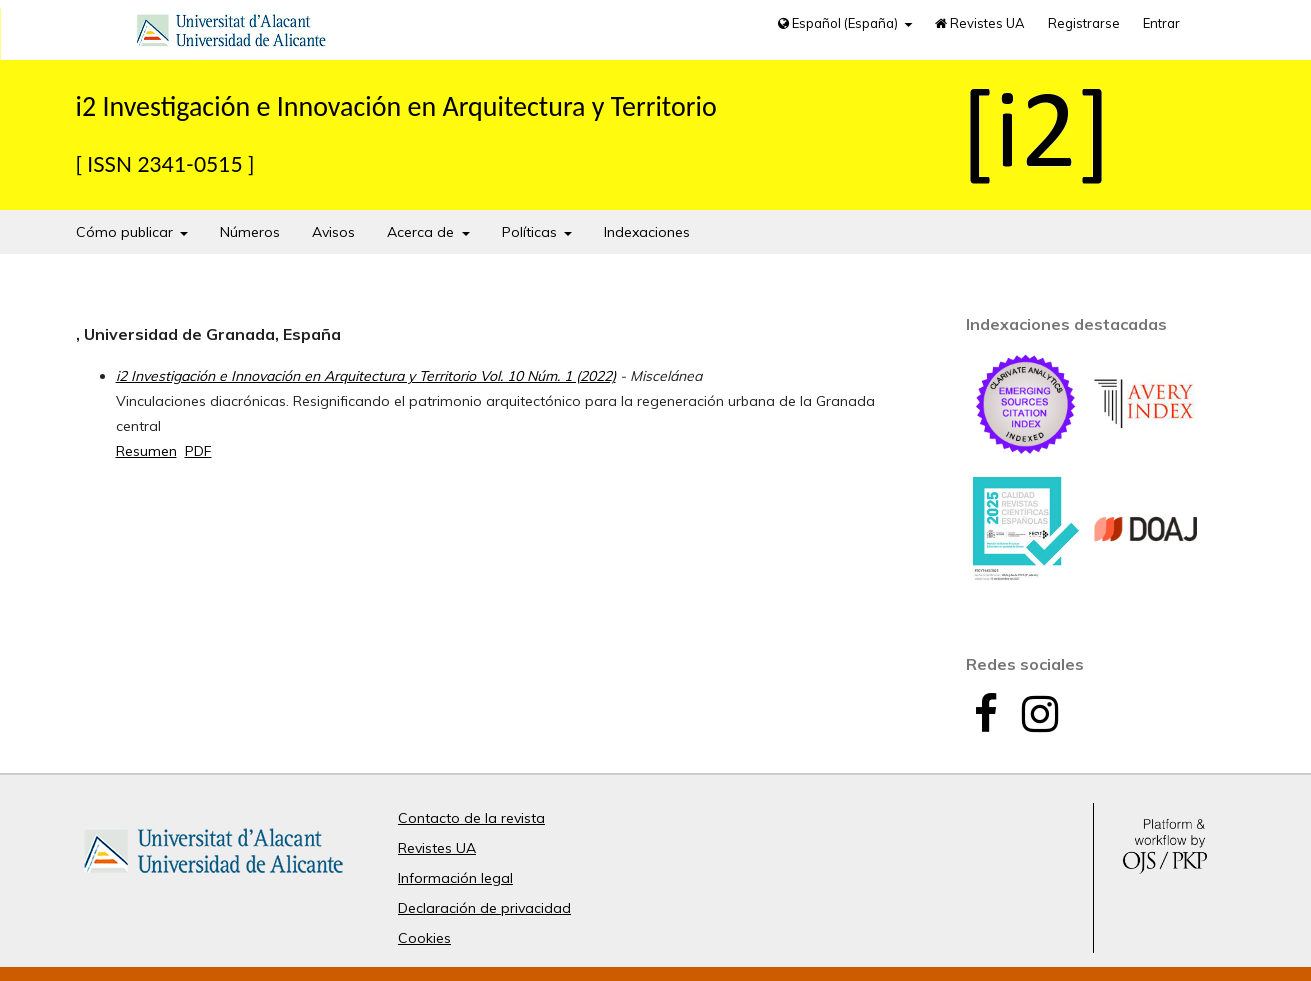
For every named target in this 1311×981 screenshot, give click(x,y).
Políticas (531, 232)
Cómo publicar (126, 232)
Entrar (1161, 23)
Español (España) (839, 23)
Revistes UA (980, 23)
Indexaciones (647, 232)
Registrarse (1084, 23)
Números (250, 232)
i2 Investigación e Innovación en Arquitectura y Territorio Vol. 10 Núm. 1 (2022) (366, 376)
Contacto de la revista (471, 818)
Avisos (333, 232)
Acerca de (422, 232)
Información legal (455, 878)
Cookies (424, 938)
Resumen (146, 451)
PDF (198, 451)
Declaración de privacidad (484, 908)
